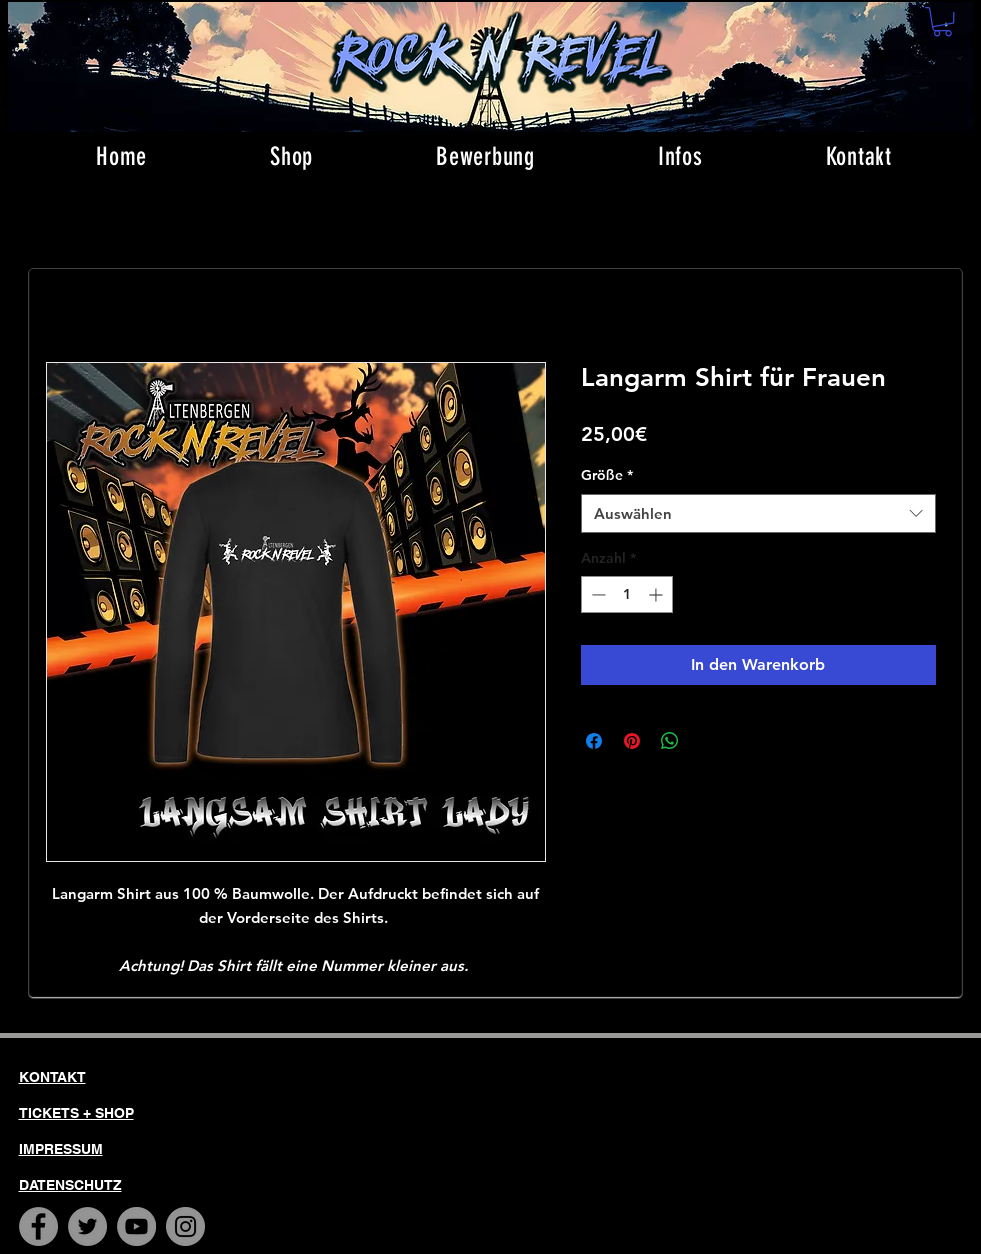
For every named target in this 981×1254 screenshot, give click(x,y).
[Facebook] (38, 1226)
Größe (607, 475)
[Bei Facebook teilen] (594, 741)
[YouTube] (136, 1226)
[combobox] (758, 513)
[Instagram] (185, 1226)
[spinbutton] (627, 594)
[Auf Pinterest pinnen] (632, 741)
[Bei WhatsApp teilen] (670, 741)
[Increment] (657, 594)
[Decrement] (596, 594)
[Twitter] (87, 1226)
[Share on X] (708, 741)
